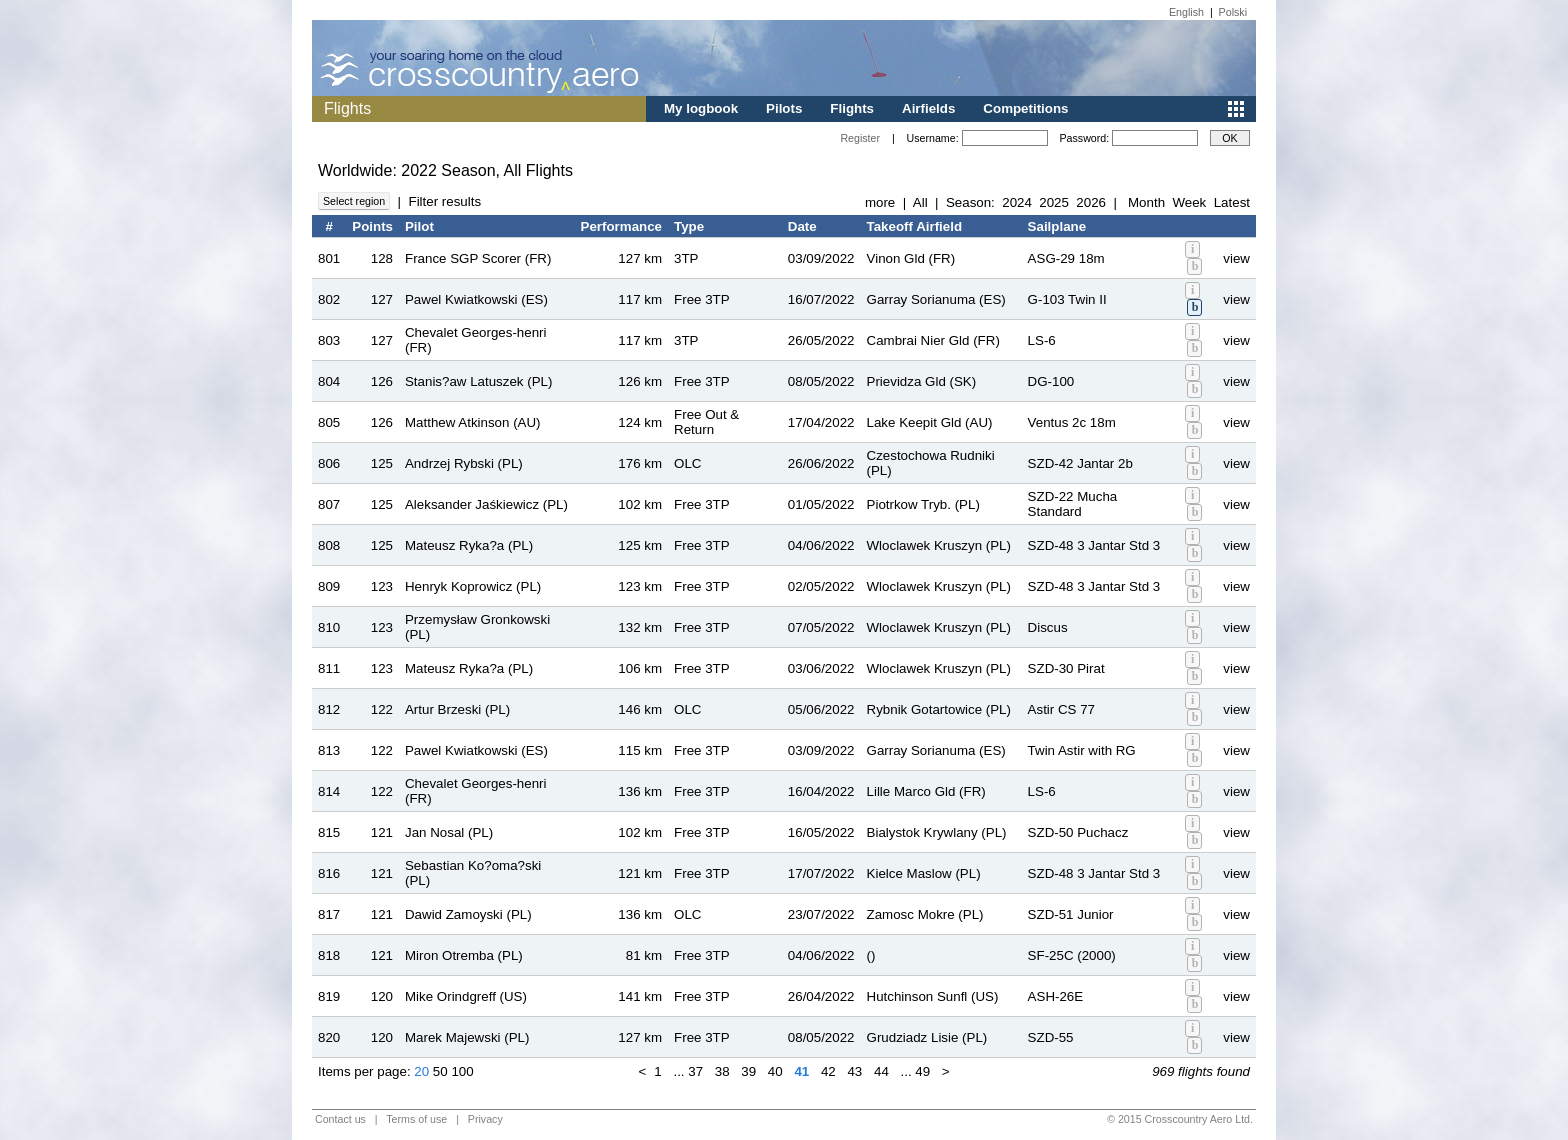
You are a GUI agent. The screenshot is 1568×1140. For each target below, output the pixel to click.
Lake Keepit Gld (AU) (930, 422)
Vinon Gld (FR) (911, 258)
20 (421, 1071)
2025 (1054, 202)
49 (922, 1071)
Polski (1233, 12)
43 (854, 1071)
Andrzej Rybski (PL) (464, 463)
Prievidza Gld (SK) (922, 381)
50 (440, 1071)
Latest (1232, 202)
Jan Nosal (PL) (449, 832)
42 (828, 1071)
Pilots (784, 108)
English (1186, 12)
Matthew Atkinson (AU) (473, 422)
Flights (852, 108)
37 (695, 1071)
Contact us (340, 1119)
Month (1146, 202)
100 (462, 1071)
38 (722, 1071)
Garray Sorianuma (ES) (936, 299)
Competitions (1025, 108)
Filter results (444, 201)
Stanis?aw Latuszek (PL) (478, 381)
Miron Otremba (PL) (464, 955)
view (1236, 258)
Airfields (928, 108)
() (871, 955)
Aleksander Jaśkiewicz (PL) (486, 504)
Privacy (485, 1119)
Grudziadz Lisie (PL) (927, 1037)
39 (748, 1071)
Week (1189, 202)
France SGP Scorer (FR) (478, 258)
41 (801, 1071)
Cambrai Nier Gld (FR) (933, 340)
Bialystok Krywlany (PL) (937, 832)
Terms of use (416, 1119)
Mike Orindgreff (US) (466, 996)
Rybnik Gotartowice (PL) (939, 709)
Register (860, 138)
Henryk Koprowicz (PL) (473, 586)
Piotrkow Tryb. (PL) (923, 504)
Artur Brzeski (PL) (457, 709)
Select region (354, 201)
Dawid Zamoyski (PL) (468, 914)
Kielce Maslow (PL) (924, 873)
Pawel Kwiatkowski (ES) (476, 299)
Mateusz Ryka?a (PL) (469, 545)
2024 (1017, 202)
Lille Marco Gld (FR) (926, 791)
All (920, 202)
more (880, 202)
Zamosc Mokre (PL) (925, 914)
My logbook (701, 108)
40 (775, 1071)
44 (881, 1071)
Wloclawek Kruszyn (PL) (939, 545)
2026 (1091, 202)
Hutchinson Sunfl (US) (933, 996)
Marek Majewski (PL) (467, 1037)
